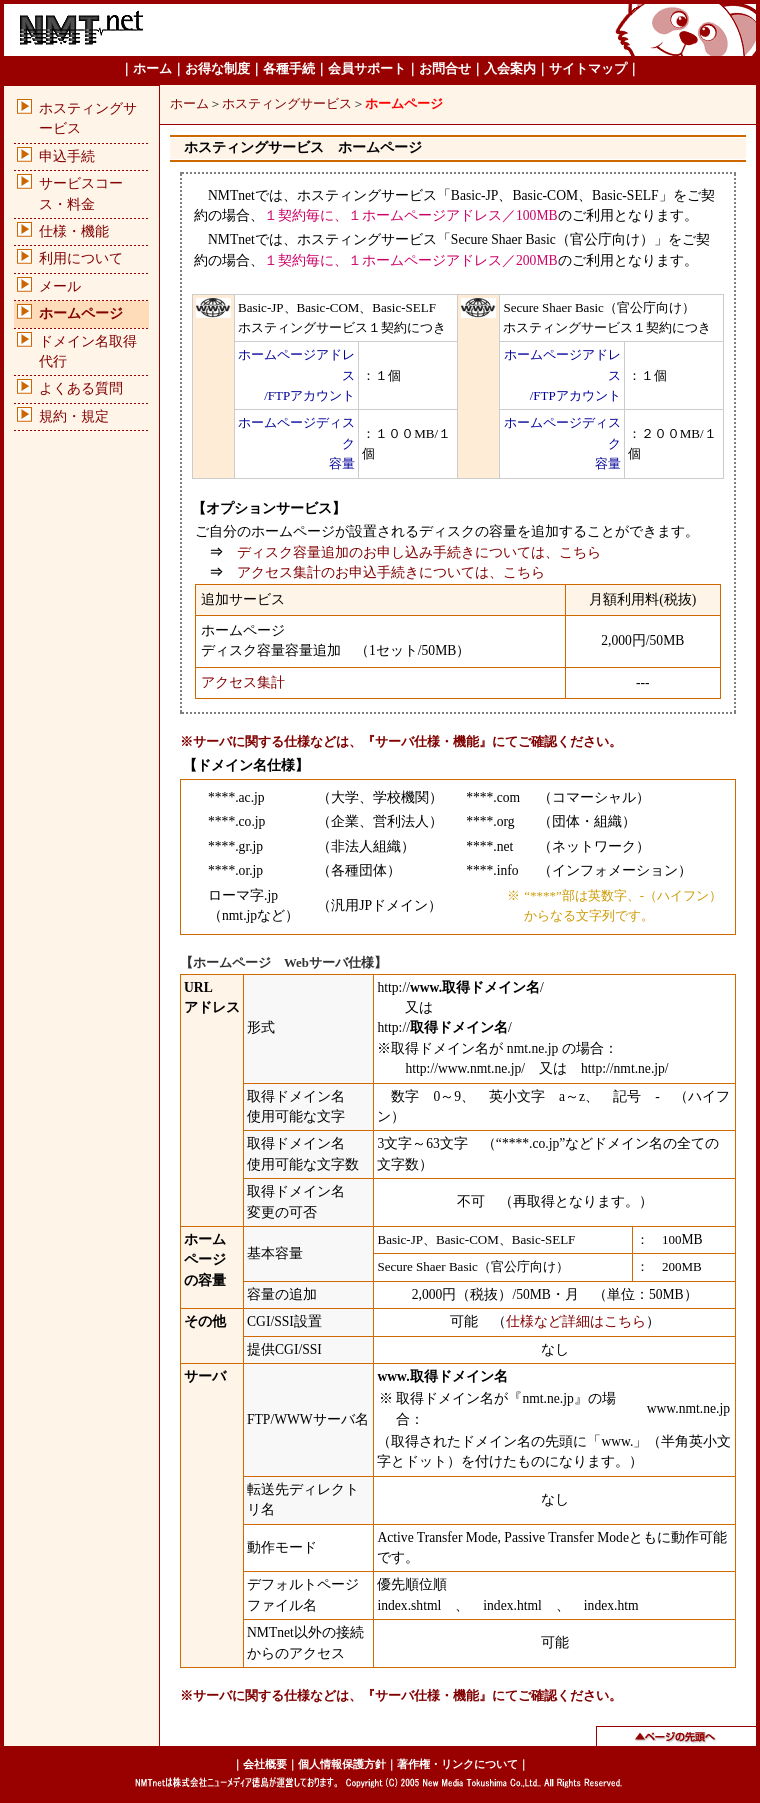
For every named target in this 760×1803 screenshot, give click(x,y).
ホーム (189, 104)
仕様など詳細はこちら (576, 1321)
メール (60, 286)
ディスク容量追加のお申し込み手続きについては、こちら (419, 552)
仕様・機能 (74, 231)
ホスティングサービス (287, 104)
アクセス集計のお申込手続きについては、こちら (391, 572)
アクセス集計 (243, 682)
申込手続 (67, 156)
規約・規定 (74, 416)
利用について (81, 258)
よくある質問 (81, 388)
